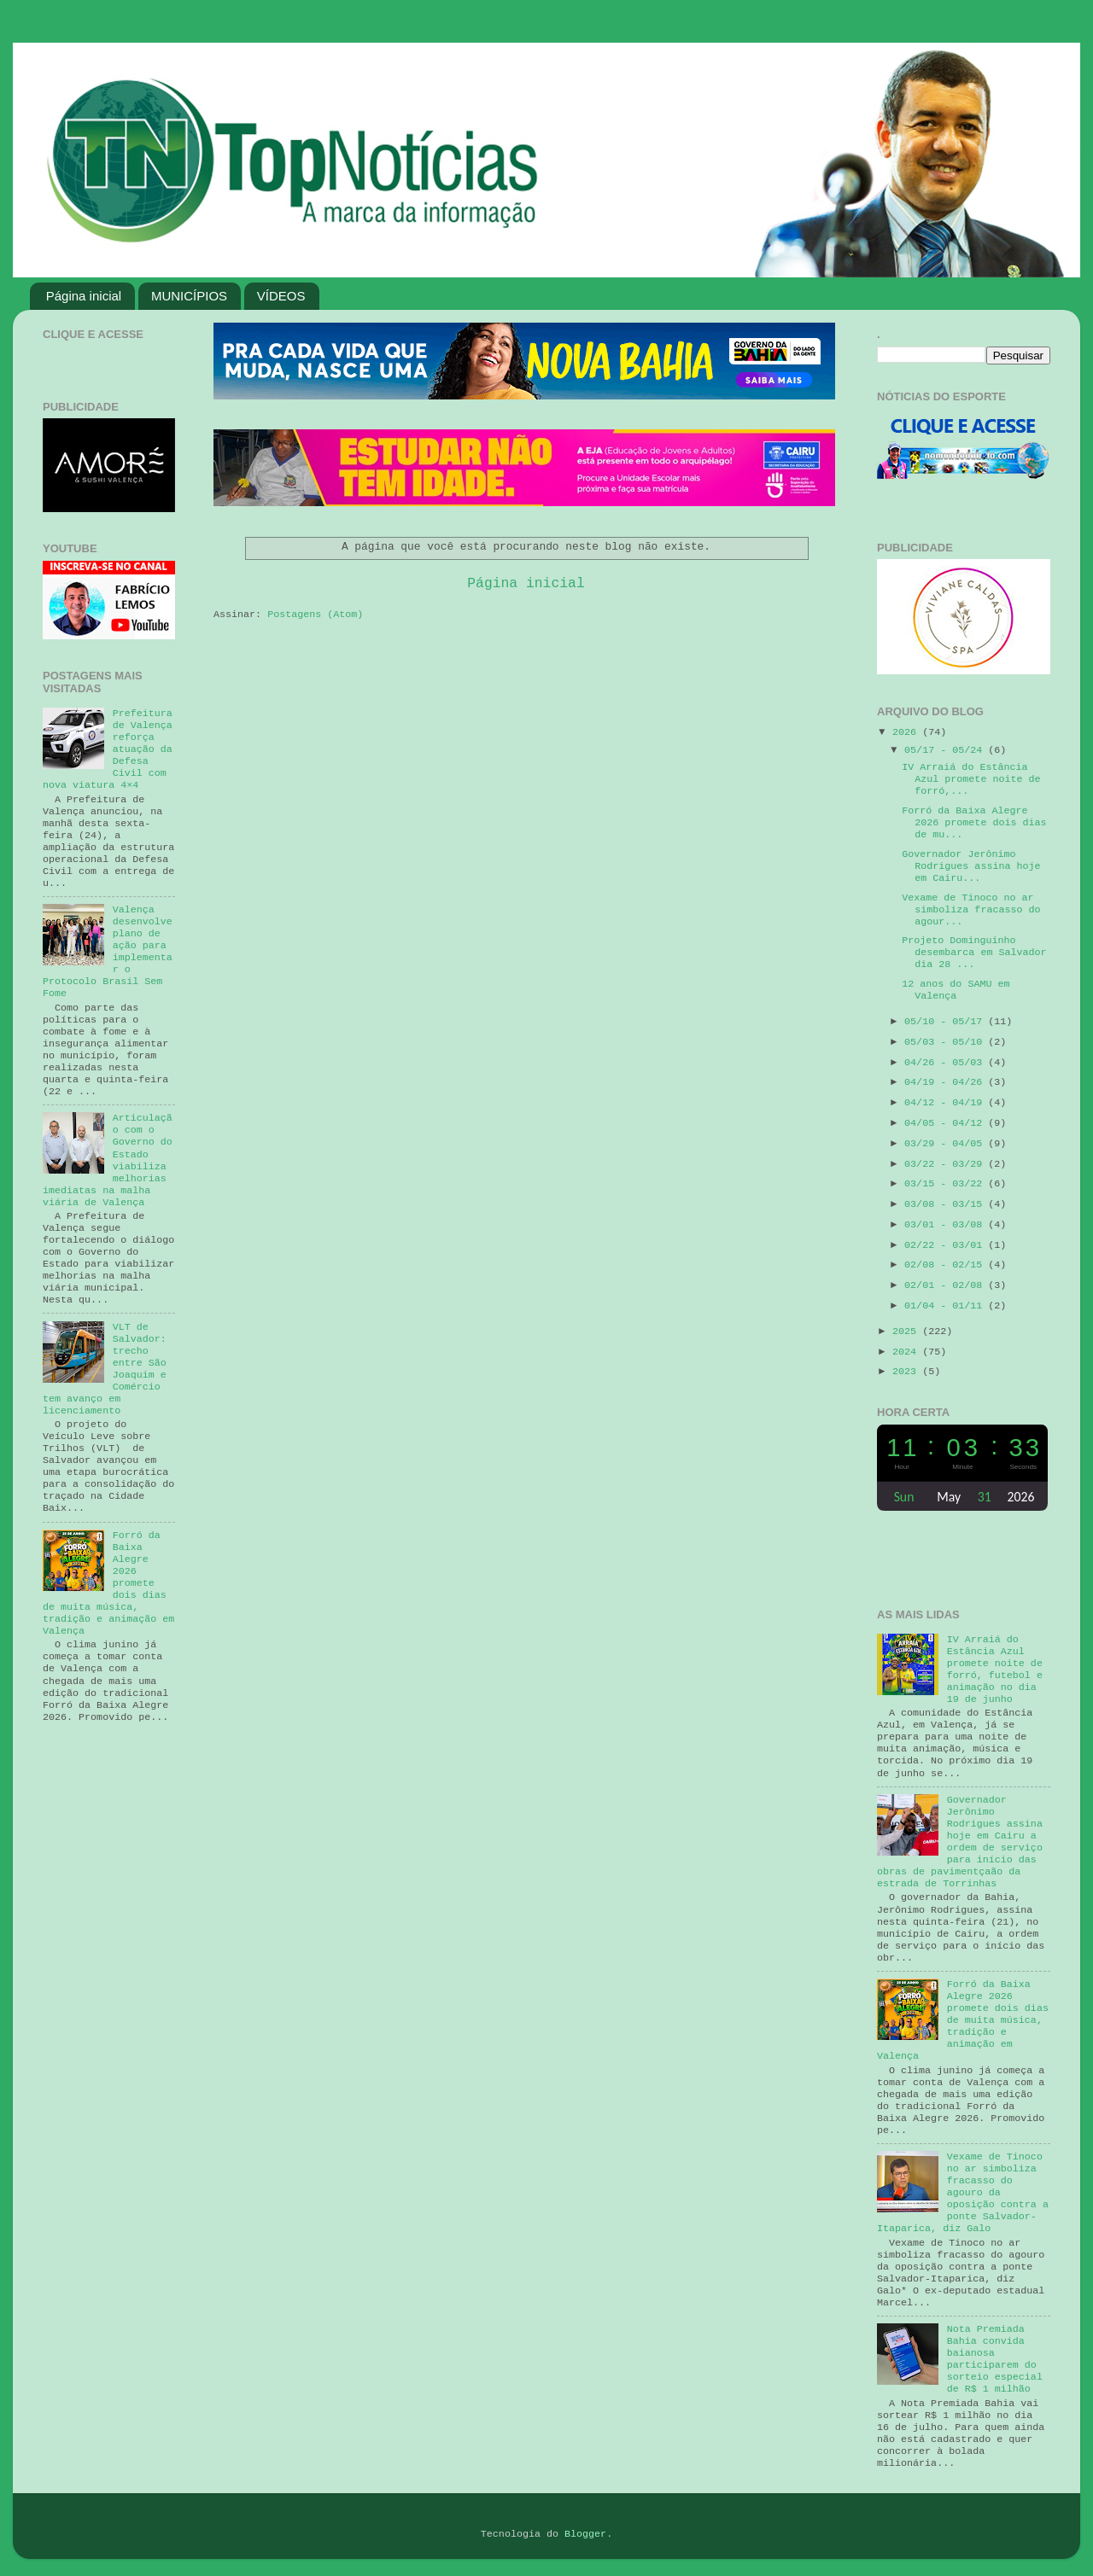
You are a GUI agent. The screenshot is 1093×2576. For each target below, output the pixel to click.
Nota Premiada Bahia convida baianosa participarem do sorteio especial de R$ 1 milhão (995, 2359)
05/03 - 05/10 (946, 1042)
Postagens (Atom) (315, 615)
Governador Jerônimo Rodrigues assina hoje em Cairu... (971, 866)
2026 (907, 732)
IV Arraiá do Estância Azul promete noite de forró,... (971, 779)
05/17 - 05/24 (946, 750)
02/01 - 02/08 (946, 1285)
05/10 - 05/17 (946, 1022)
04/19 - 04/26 (946, 1082)
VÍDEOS (281, 295)
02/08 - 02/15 (946, 1265)
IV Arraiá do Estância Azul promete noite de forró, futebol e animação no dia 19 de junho (995, 1669)
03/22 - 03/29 (946, 1164)
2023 (907, 1372)
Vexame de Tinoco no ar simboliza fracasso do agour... (971, 910)
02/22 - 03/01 (946, 1245)
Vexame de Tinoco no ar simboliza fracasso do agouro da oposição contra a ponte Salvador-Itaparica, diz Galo (963, 2193)
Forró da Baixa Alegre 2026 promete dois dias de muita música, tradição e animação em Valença (963, 2020)
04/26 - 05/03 (946, 1063)
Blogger (585, 2534)
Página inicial (83, 295)
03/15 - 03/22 (946, 1184)
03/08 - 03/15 (946, 1204)
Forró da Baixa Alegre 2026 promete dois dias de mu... (974, 823)
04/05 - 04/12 (946, 1123)
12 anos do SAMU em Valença (955, 990)
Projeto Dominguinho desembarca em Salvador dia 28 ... (974, 952)
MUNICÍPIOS (189, 295)
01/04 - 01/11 (946, 1306)
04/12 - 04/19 (946, 1103)
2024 (907, 1352)
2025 (907, 1332)
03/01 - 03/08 (946, 1225)
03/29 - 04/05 (946, 1144)
